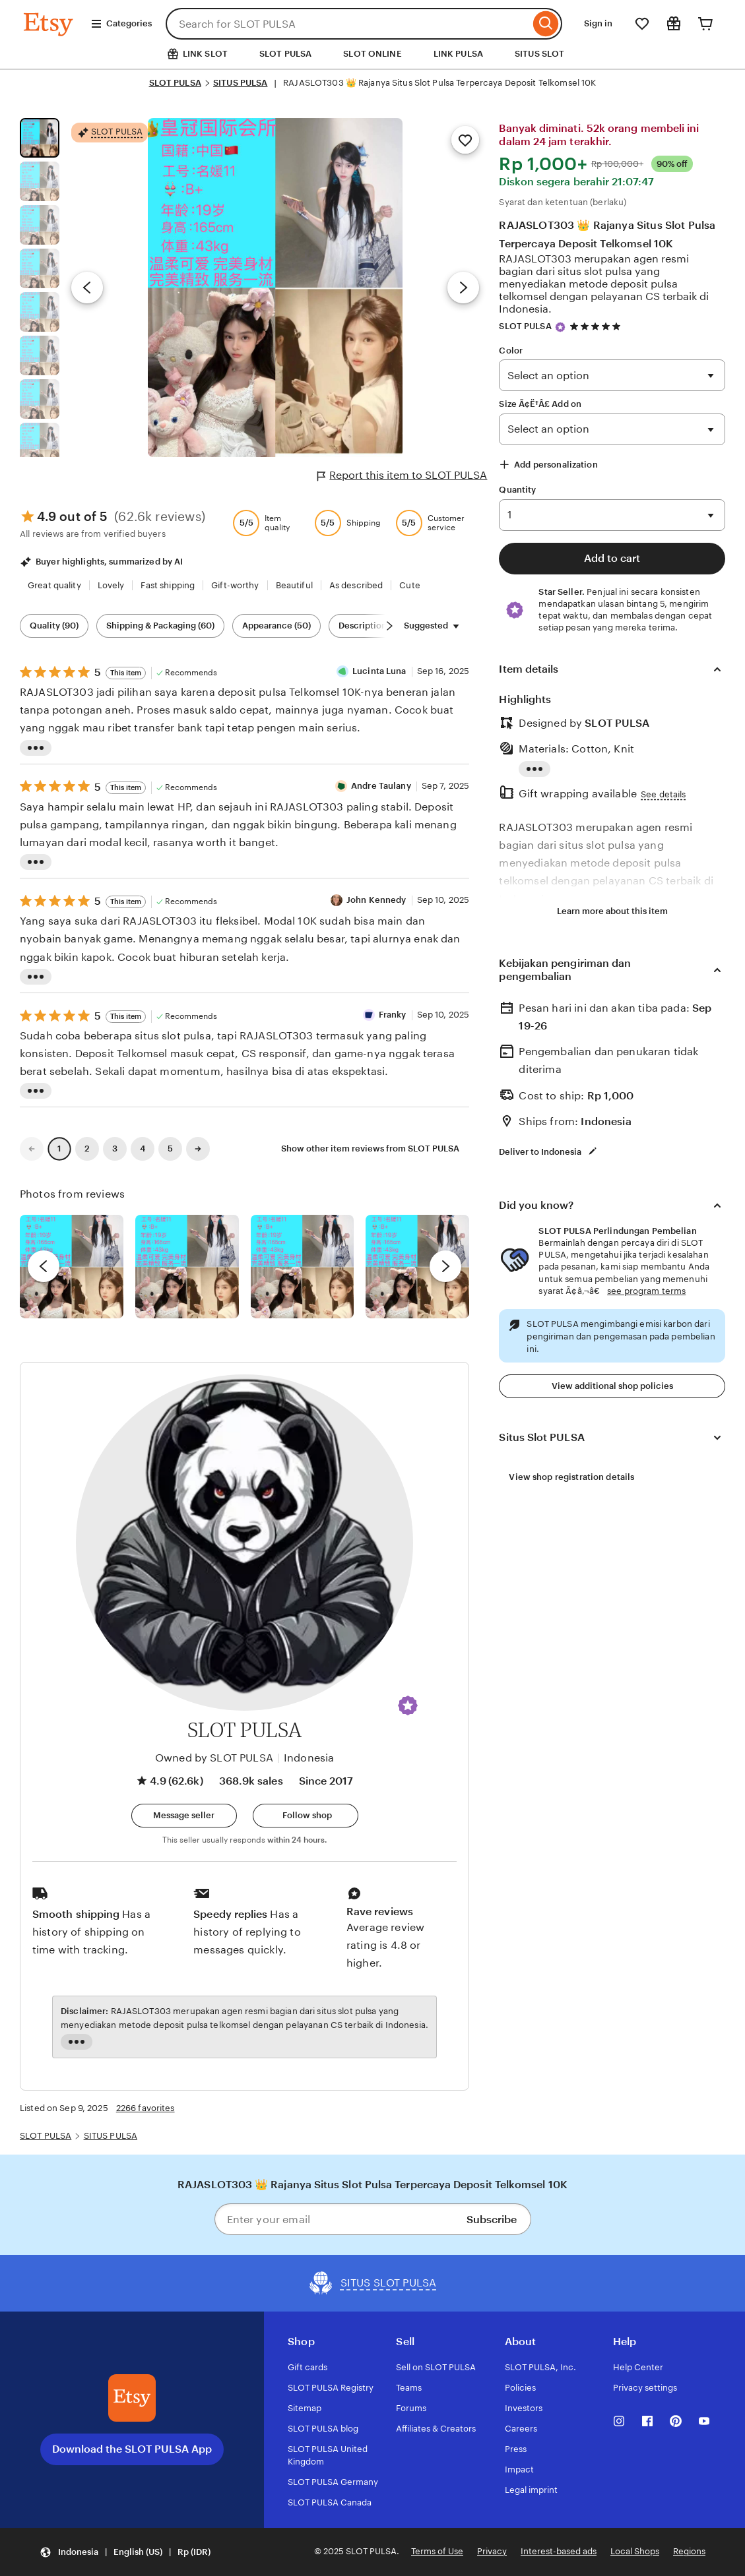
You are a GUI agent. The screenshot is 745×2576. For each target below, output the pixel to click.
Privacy (492, 2551)
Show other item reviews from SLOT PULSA (370, 1148)
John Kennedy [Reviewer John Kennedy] (376, 900)
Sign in (598, 23)
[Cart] (705, 24)
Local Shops (634, 2551)
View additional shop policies (612, 1386)
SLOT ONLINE (372, 54)
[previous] (43, 1266)
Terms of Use (437, 2551)
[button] (408, 1705)
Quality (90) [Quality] (54, 625)
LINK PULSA (458, 54)
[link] (32, 1149)
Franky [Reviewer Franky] (392, 1015)
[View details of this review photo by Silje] (302, 1266)
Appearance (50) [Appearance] (276, 625)
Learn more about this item (612, 911)
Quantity (517, 490)
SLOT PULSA (285, 54)
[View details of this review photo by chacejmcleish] (187, 1266)
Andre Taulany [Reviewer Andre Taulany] (381, 786)
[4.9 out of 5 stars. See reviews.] (597, 326)
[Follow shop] (305, 1815)
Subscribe (492, 2219)
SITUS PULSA (240, 83)
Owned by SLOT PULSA (214, 1758)
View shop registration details (571, 1477)
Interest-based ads (559, 2551)
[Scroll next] (389, 626)
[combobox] (348, 24)
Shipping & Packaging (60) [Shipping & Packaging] (160, 625)
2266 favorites (145, 2108)
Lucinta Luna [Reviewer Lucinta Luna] (379, 671)
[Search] (546, 24)
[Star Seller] (560, 327)
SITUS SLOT (539, 54)
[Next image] (463, 287)
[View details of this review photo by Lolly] (71, 1266)
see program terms (646, 1291)
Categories (121, 24)
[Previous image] (87, 287)
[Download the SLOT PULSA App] (132, 2398)
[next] (445, 1266)
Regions (689, 2551)
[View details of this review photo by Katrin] (417, 1266)
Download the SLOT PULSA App (132, 2449)
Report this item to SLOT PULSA (402, 475)
